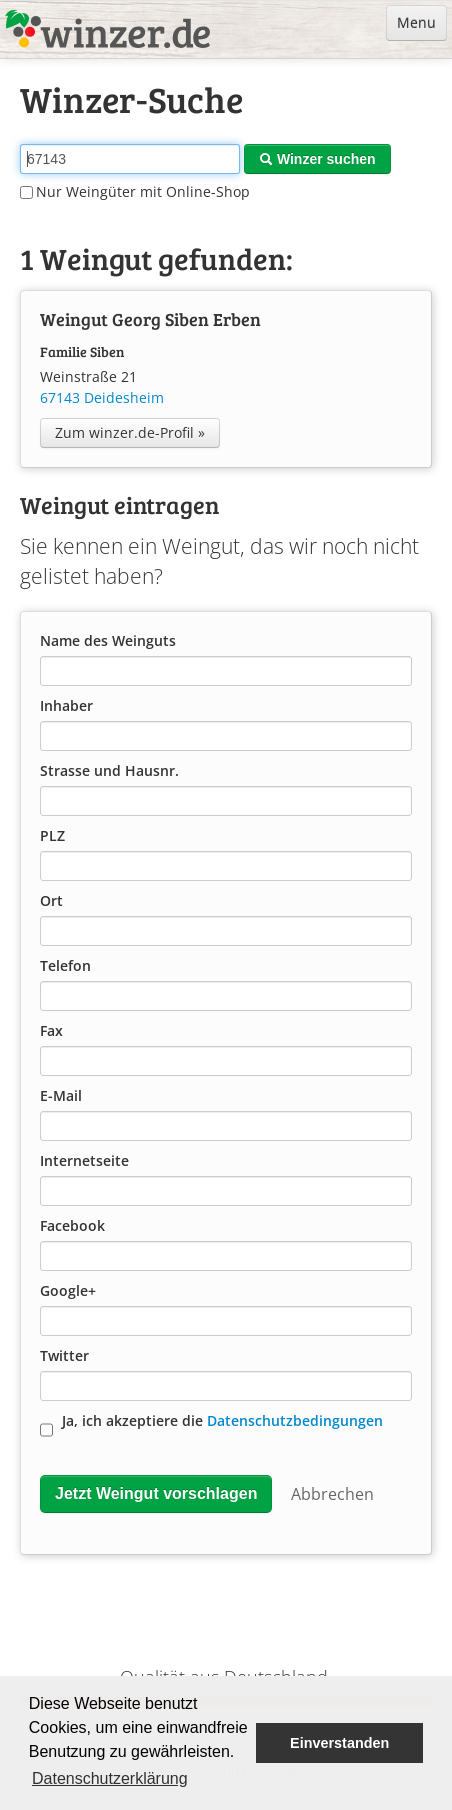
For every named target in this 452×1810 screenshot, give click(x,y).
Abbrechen (332, 1494)
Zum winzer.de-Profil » (130, 432)
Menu (416, 22)
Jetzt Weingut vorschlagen (156, 1493)
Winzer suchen (317, 159)
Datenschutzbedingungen (295, 1420)
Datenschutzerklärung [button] (110, 1778)
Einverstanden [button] (339, 1743)
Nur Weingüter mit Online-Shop (135, 191)
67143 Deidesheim (102, 397)
